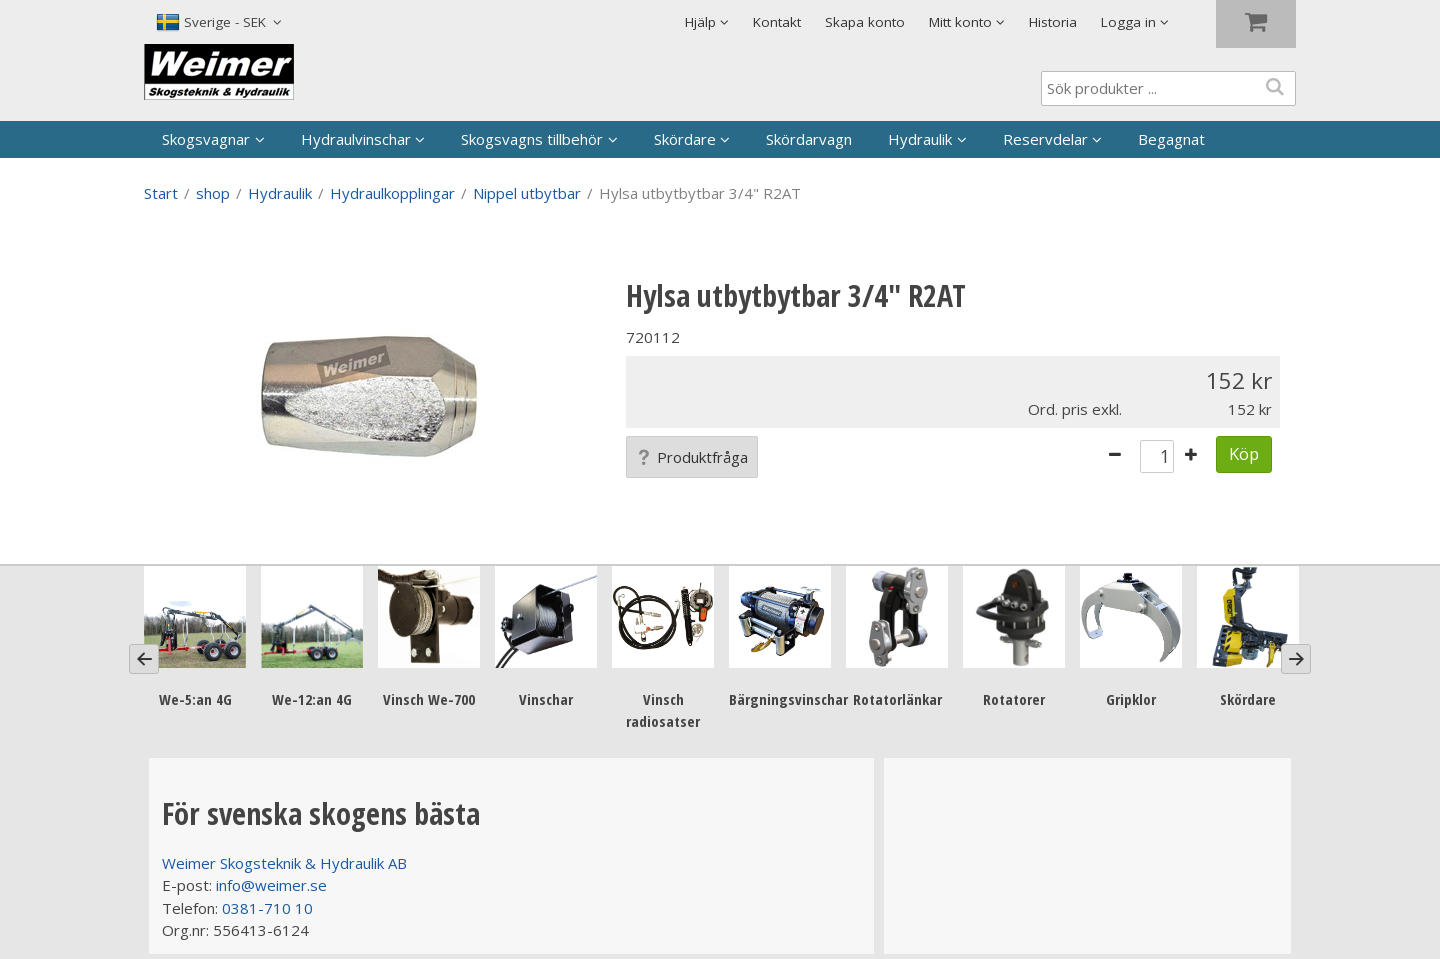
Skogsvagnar (206, 139)
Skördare (685, 139)
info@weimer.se (271, 885)
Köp (1244, 453)
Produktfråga (692, 457)
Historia (1053, 22)
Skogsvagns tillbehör (532, 139)
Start (161, 193)
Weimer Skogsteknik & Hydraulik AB (284, 863)
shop (213, 193)
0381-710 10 (267, 908)
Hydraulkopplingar (392, 193)
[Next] (1296, 659)
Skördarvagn (809, 139)
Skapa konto (865, 22)
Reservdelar (1045, 139)
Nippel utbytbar (527, 193)
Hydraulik (920, 139)
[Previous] (144, 659)
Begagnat (1171, 139)
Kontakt (777, 22)
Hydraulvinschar (356, 139)
